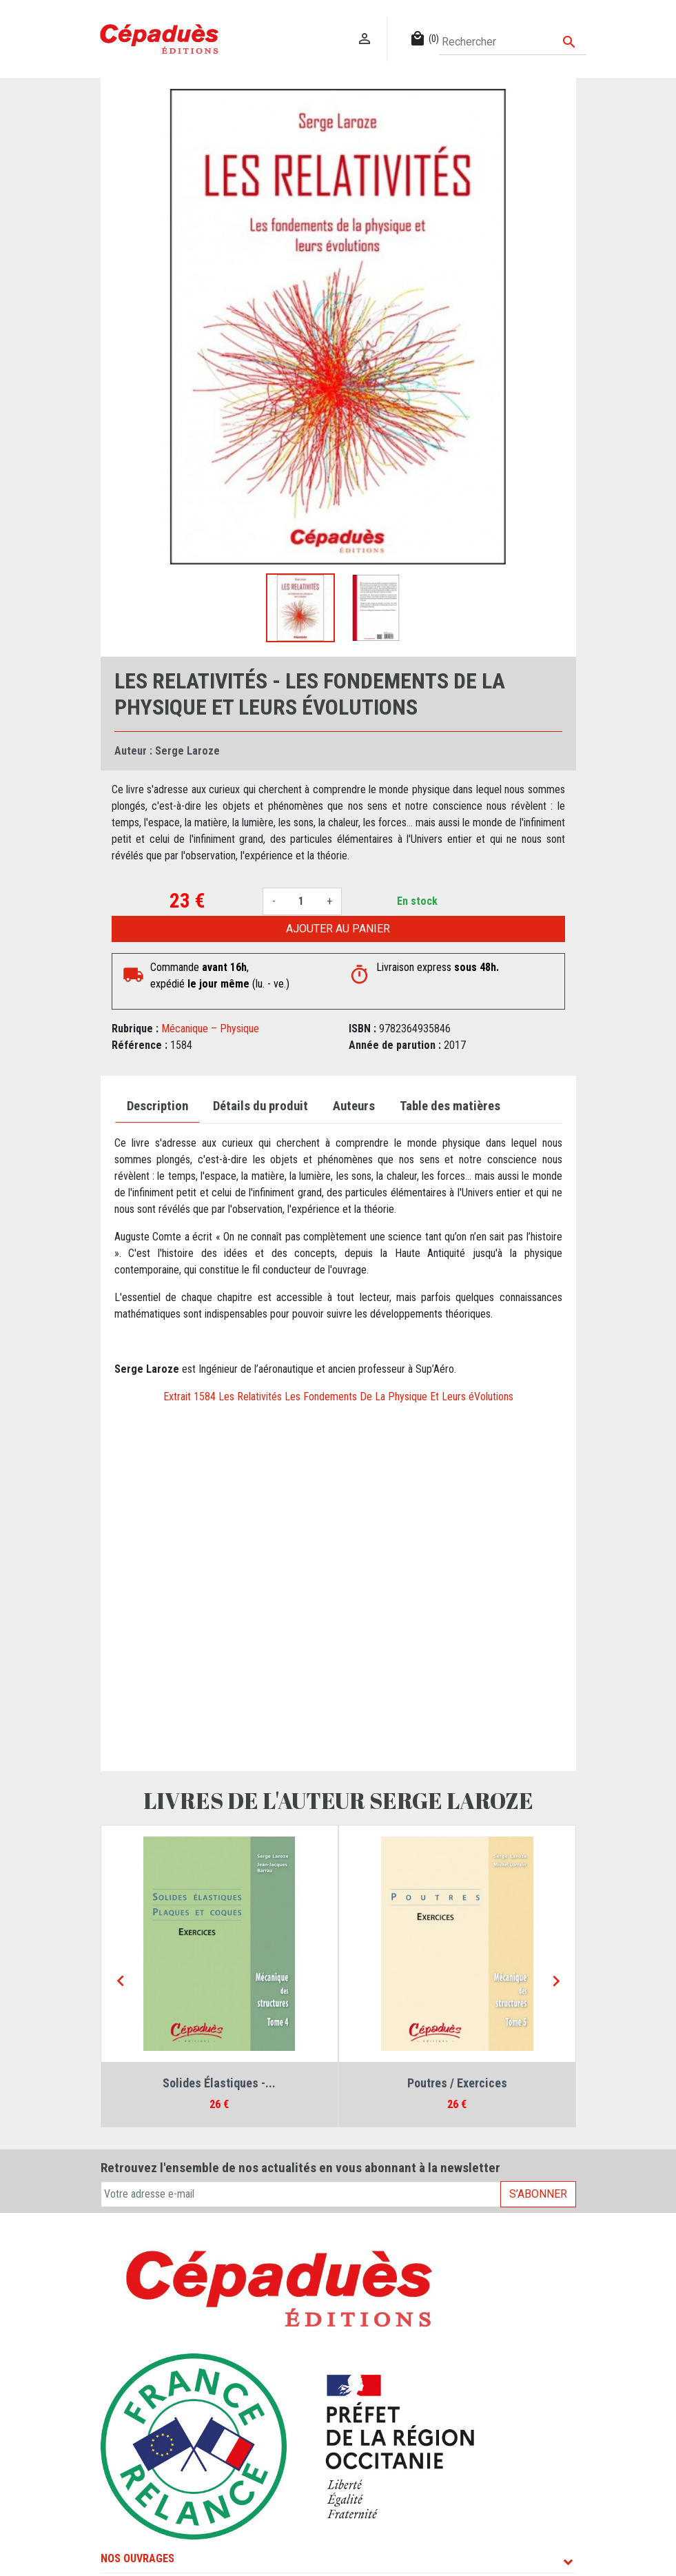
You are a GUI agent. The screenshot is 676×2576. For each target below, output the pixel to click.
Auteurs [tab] (354, 1106)
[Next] (556, 1981)
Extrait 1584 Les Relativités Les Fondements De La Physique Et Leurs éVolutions (338, 1396)
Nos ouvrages (137, 2558)
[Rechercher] (512, 42)
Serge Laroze (187, 750)
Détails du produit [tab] (260, 1106)
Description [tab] (157, 1106)
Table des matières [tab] (450, 1106)
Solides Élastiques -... (219, 2083)
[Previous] (121, 1981)
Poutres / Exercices (457, 2083)
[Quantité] (301, 901)
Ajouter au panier (338, 928)
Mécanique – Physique (210, 1028)
